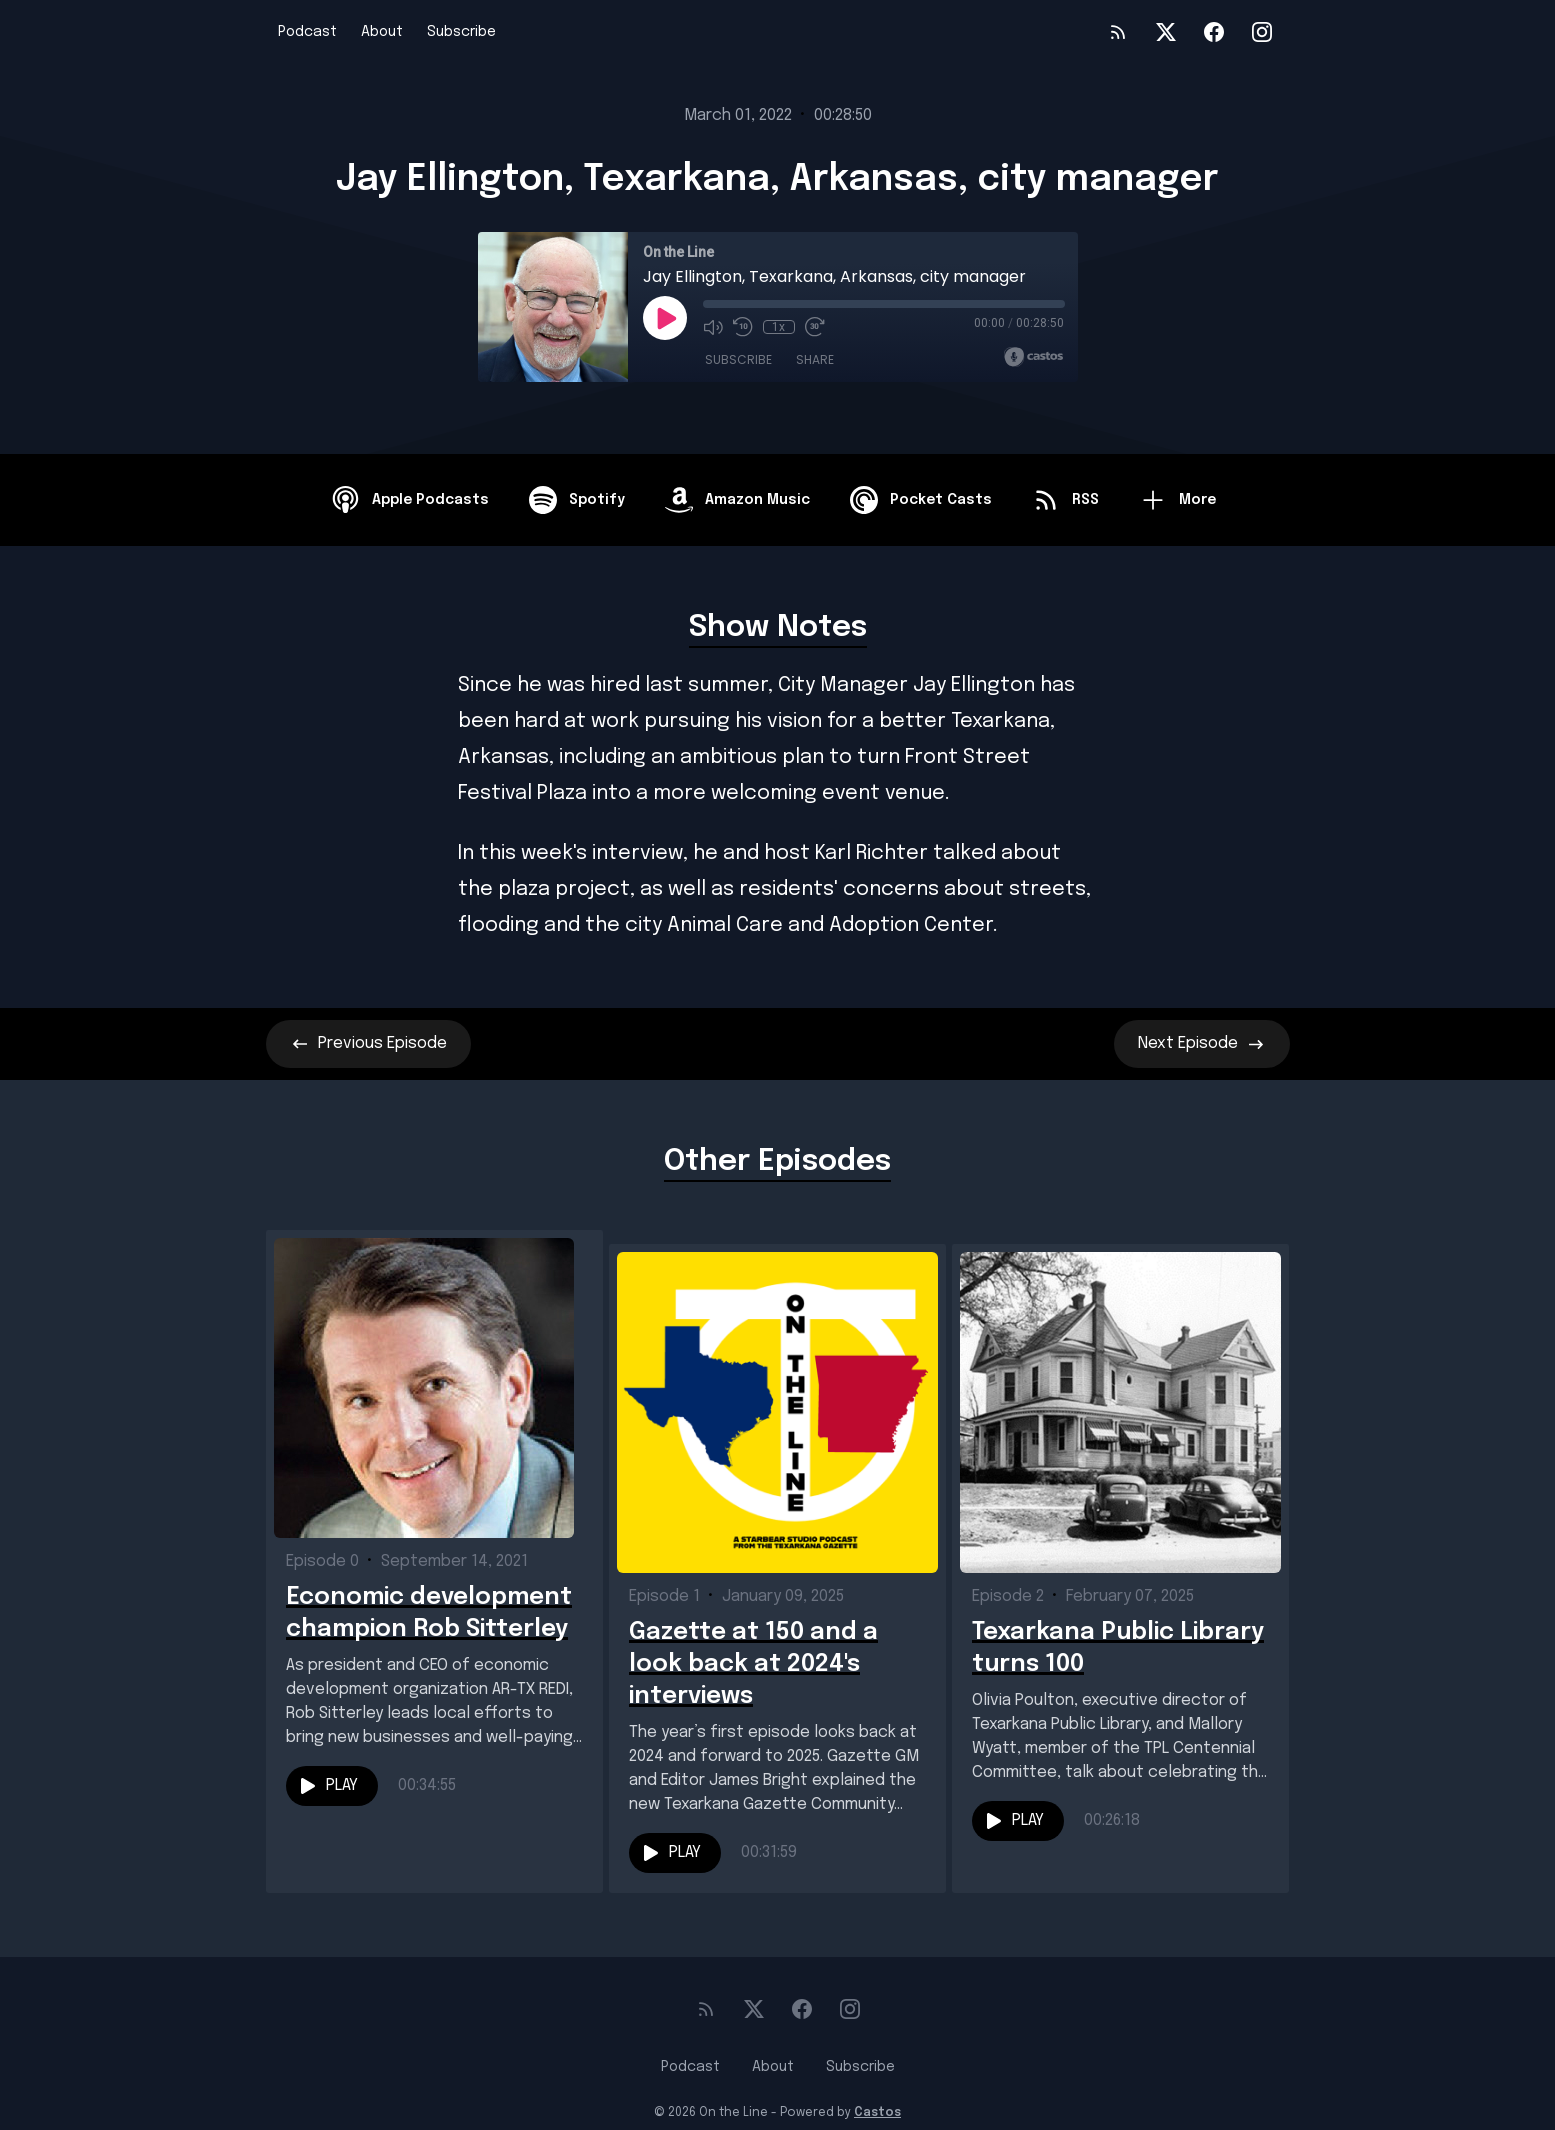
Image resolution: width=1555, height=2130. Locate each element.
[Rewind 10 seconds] (743, 327)
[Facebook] (1214, 32)
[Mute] (713, 327)
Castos (877, 2090)
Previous (368, 1044)
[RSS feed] (1118, 32)
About (382, 32)
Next (1202, 1044)
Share (815, 359)
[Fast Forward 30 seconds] (815, 327)
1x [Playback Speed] (778, 327)
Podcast (307, 32)
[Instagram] (1262, 32)
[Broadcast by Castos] (1033, 357)
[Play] (665, 318)
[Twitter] (1166, 32)
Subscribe (461, 32)
